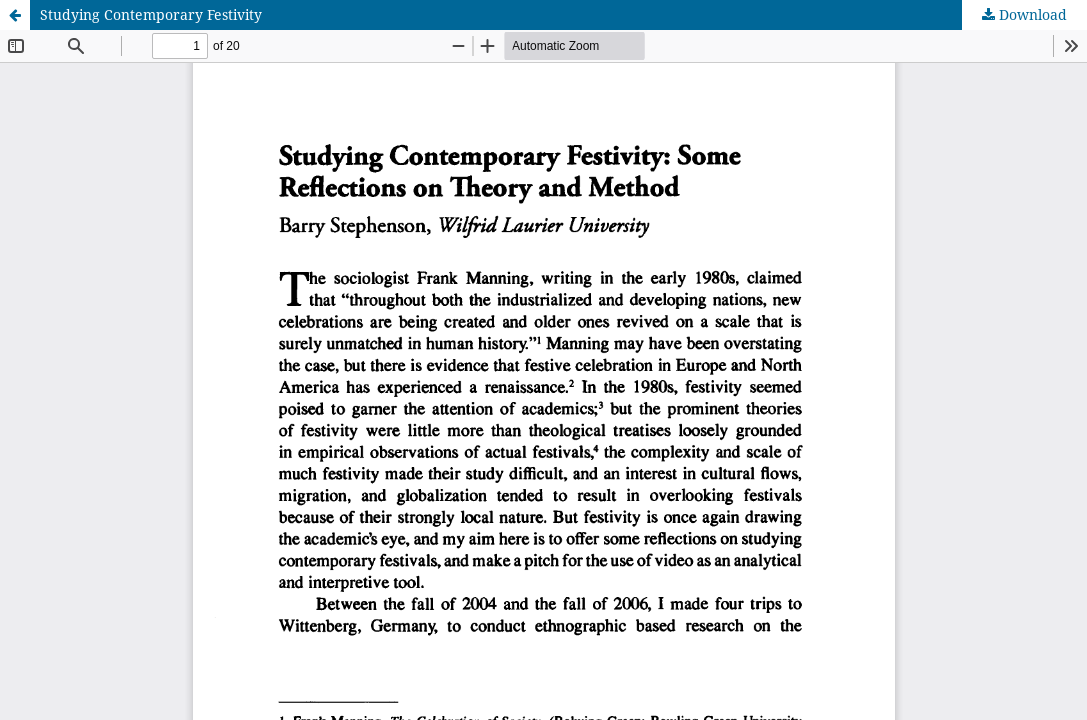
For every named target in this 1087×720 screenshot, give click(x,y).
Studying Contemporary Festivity (151, 14)
